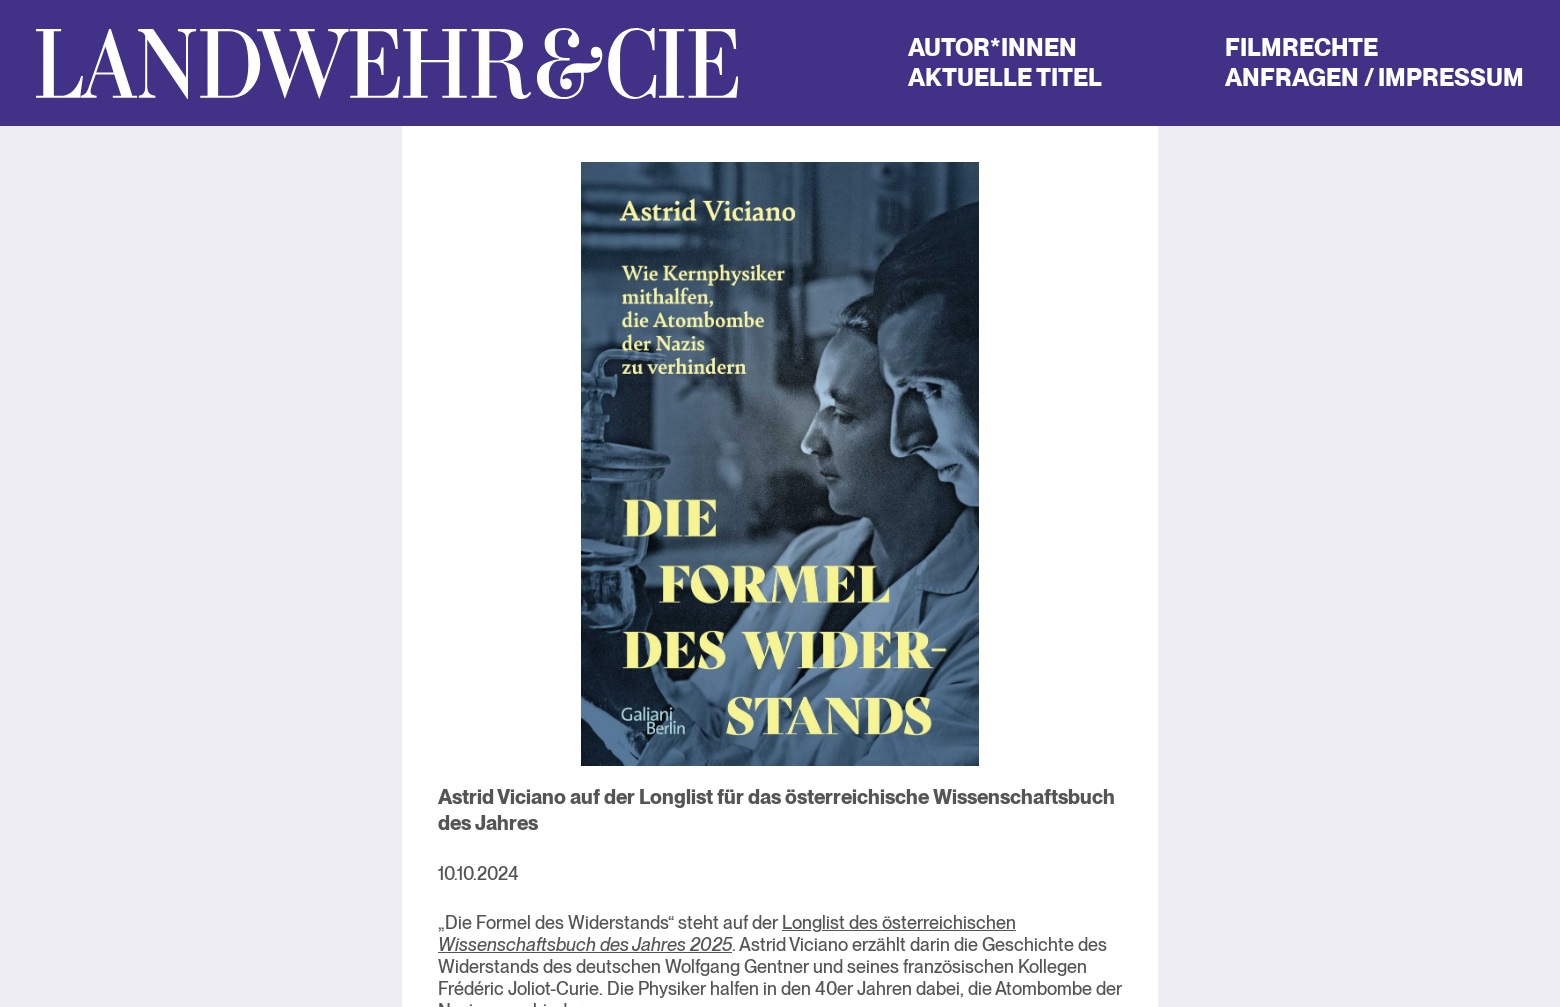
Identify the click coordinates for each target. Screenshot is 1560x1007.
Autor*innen (992, 47)
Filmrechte (1301, 47)
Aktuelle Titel (1005, 77)
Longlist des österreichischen (727, 933)
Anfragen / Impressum (1374, 77)
